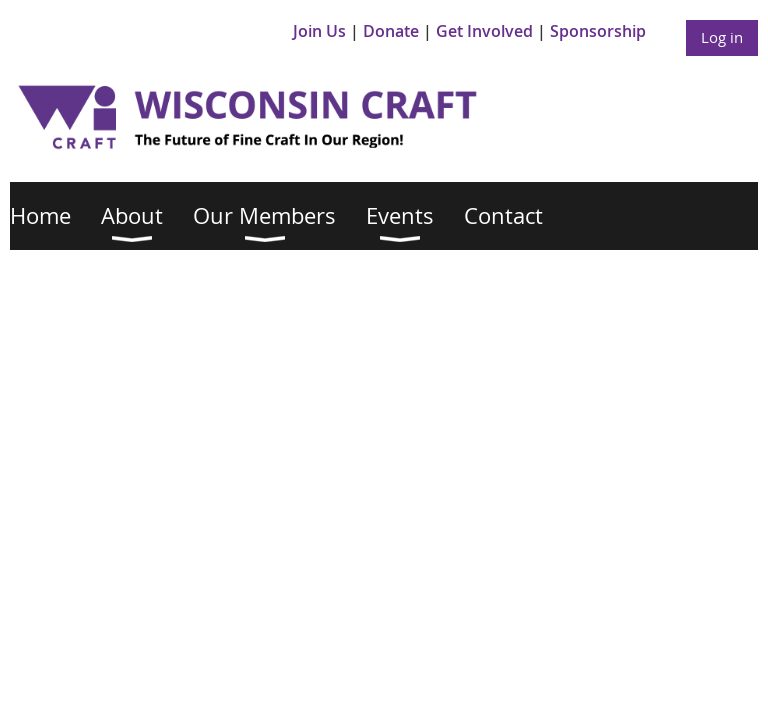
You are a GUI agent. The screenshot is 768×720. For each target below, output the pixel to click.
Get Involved (484, 31)
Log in (722, 37)
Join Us (319, 31)
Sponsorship (598, 31)
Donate (391, 31)
